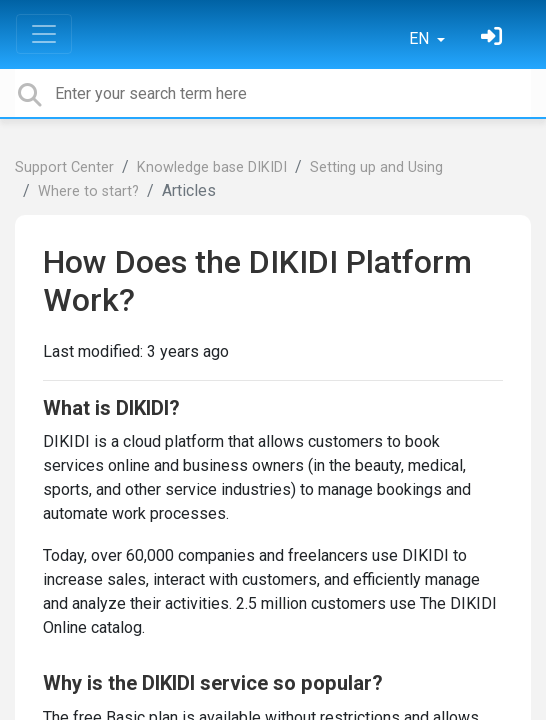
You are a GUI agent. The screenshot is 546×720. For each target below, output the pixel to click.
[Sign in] (494, 38)
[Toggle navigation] (44, 34)
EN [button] (421, 38)
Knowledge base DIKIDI (212, 167)
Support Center (64, 167)
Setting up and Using (376, 167)
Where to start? (88, 191)
